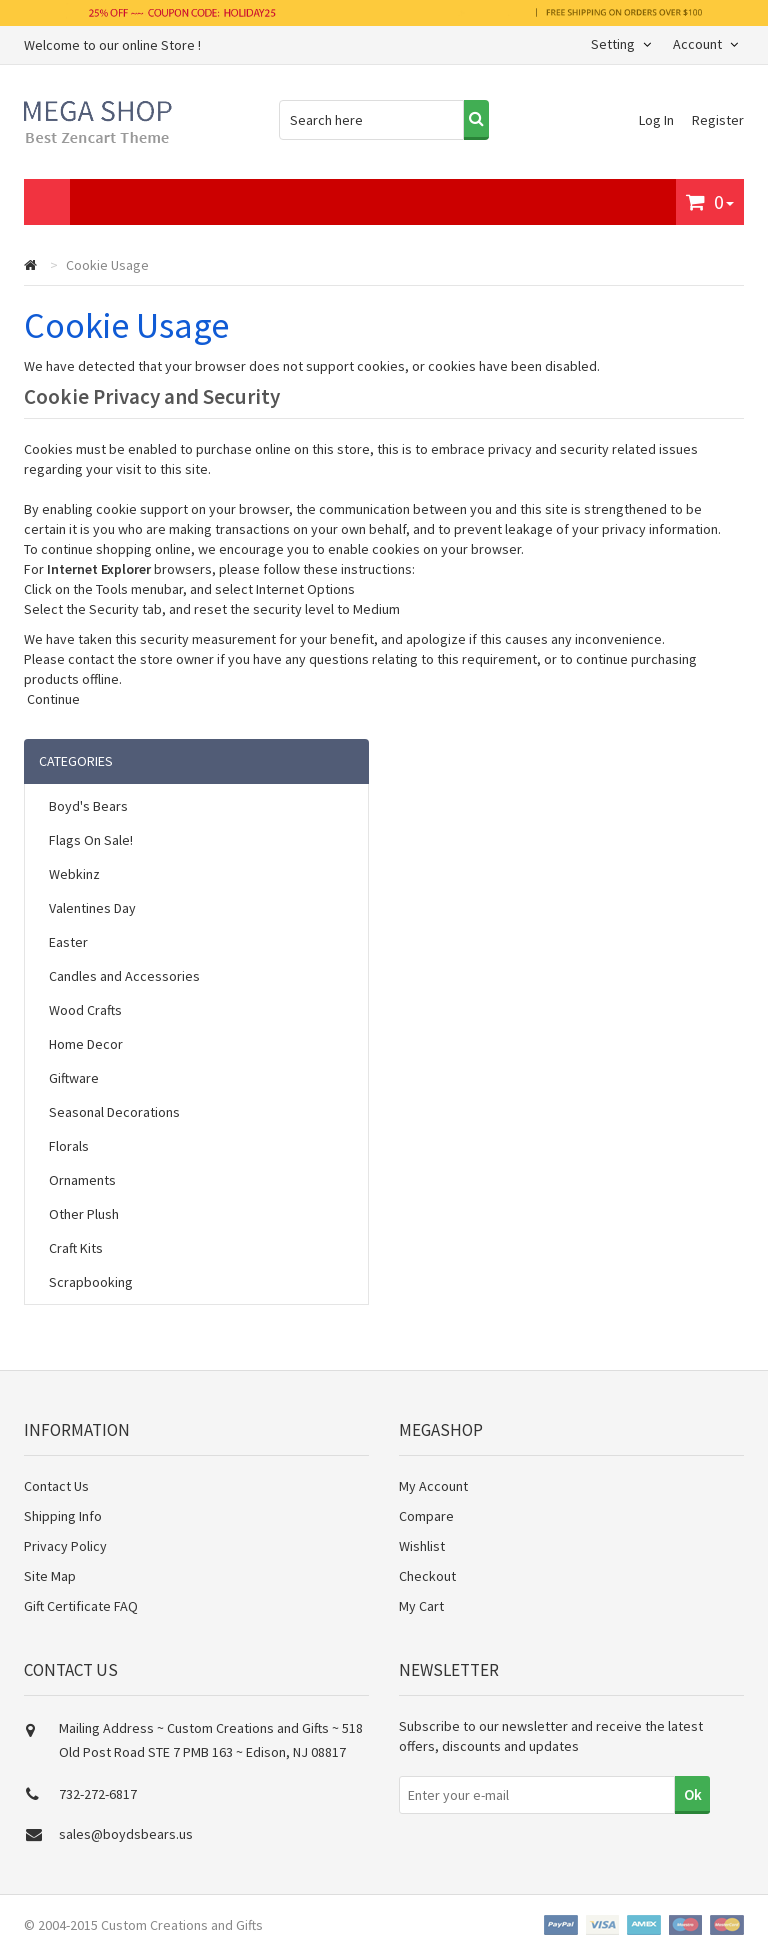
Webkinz (74, 874)
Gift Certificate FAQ (81, 1606)
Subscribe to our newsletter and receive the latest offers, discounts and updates (551, 1736)
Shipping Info (63, 1516)
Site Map (50, 1576)
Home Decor (86, 1044)
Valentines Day (92, 908)
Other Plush (84, 1214)
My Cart (421, 1606)
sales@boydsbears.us (126, 1834)
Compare (426, 1516)
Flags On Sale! (91, 840)
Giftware (74, 1078)
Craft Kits (76, 1248)
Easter (68, 942)
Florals (69, 1146)
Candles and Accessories (124, 976)
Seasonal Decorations (114, 1112)
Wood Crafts (85, 1010)
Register (718, 120)
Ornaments (82, 1180)
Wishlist (422, 1546)
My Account (433, 1486)
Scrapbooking (91, 1282)
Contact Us (56, 1486)
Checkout (427, 1576)
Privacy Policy (65, 1546)
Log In (658, 120)
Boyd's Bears (88, 806)
